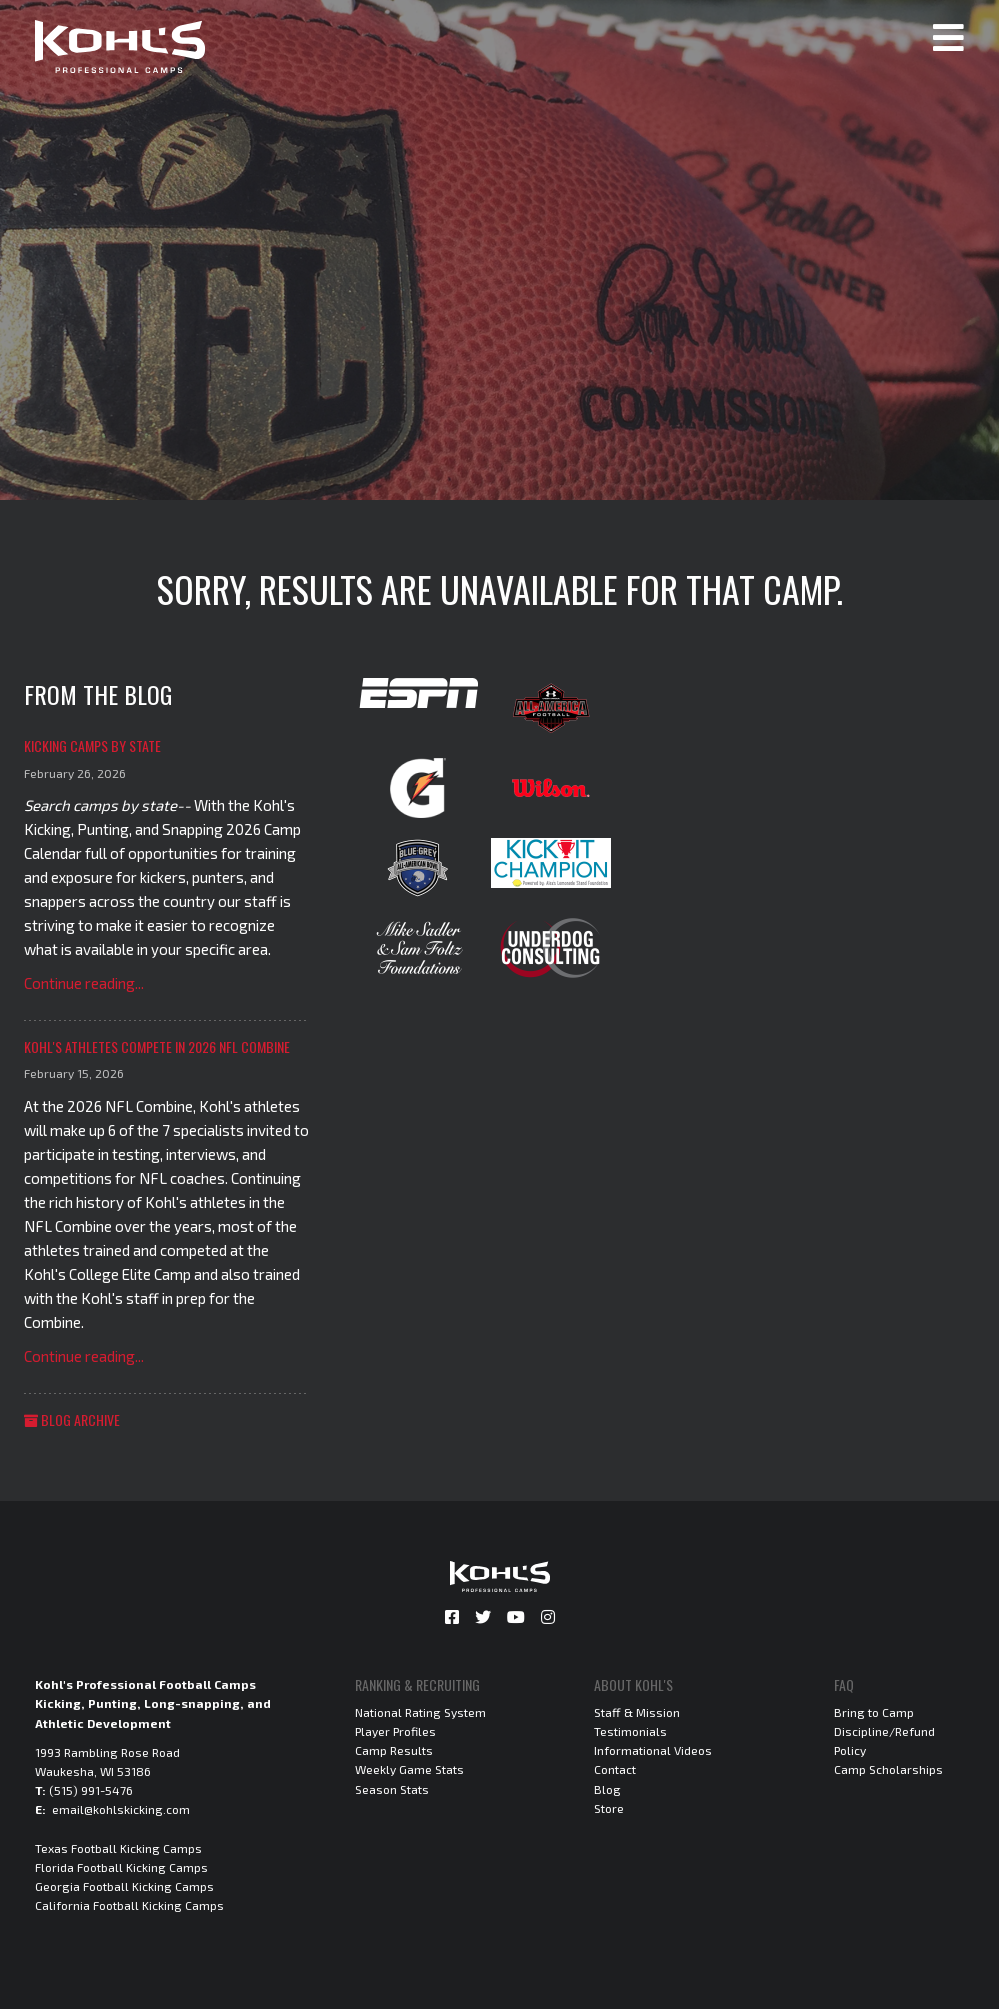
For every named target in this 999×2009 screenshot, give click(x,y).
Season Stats (392, 1789)
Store (609, 1808)
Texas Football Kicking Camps (118, 1848)
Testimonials (630, 1731)
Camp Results (394, 1750)
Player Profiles (395, 1731)
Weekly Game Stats (409, 1769)
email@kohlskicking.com (121, 1809)
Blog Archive (72, 1419)
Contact (615, 1769)
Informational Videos (653, 1750)
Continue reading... (84, 983)
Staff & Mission (637, 1712)
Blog (607, 1789)
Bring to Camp (874, 1712)
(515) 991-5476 (91, 1790)
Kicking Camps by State (92, 745)
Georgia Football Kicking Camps (124, 1886)
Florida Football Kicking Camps (121, 1867)
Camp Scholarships (888, 1769)
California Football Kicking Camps (129, 1905)
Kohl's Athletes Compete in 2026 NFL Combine (157, 1046)
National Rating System (420, 1712)
